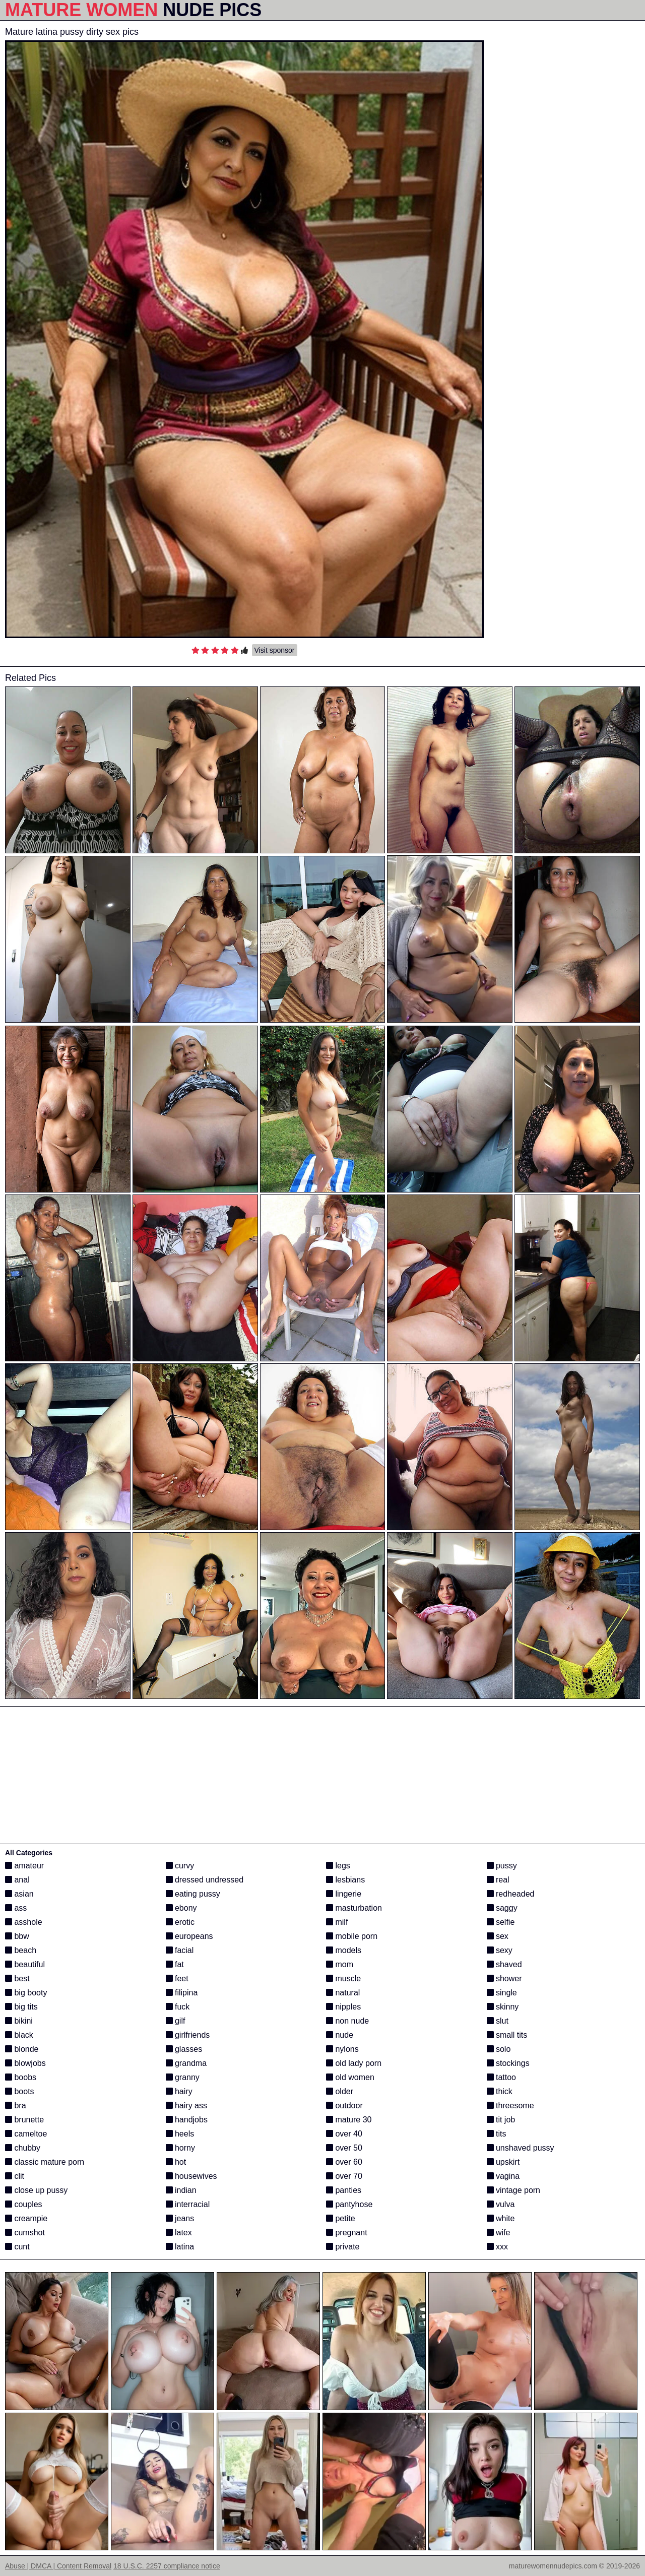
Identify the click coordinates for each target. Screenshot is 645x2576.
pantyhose (349, 2204)
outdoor (344, 2105)
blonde (22, 2049)
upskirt (503, 2162)
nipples (343, 2006)
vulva (501, 2204)
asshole (23, 1922)
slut (497, 2021)
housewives (191, 2176)
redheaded (511, 1894)
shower (504, 1978)
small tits (507, 2035)
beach (20, 1950)
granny (183, 2077)
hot (176, 2162)
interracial (188, 2204)
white (501, 2218)
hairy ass (186, 2105)
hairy (179, 2091)
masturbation (354, 1908)
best (17, 1978)
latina (180, 2246)
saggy (502, 1908)
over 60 (344, 2162)
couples (23, 2204)
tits (496, 2133)
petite (340, 2218)
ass (16, 1908)
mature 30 (348, 2119)
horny (180, 2148)
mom (339, 1964)
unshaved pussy (520, 2148)
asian (19, 1894)
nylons (342, 2049)
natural (343, 1992)
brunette (24, 2119)
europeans (189, 1936)
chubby (22, 2148)
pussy (502, 1865)
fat (175, 1964)
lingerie (343, 1894)
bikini (19, 2021)
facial (180, 1950)
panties (343, 2190)
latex (179, 2232)
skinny (503, 2006)
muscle (343, 1978)
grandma (186, 2063)
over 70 (344, 2176)
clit (14, 2176)
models (343, 1950)
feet (177, 1978)
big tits (21, 2006)
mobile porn (351, 1936)
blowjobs (25, 2063)
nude (339, 2035)
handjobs (187, 2119)
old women (350, 2077)
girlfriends (188, 2035)
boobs (20, 2077)
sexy (499, 1950)
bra (15, 2105)
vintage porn (514, 2190)
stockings (508, 2063)
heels (180, 2133)
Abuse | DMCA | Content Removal (58, 2566)
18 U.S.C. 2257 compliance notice (166, 2566)
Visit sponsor (274, 650)
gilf (175, 2021)
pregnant (346, 2232)
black (19, 2035)
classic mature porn (44, 2162)
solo (499, 2049)
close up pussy (36, 2190)
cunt (17, 2246)
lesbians (345, 1879)
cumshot (25, 2232)
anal (17, 1879)
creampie (26, 2218)
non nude (347, 2021)
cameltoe (26, 2133)
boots (19, 2091)
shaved (504, 1964)
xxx (497, 2246)
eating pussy (193, 1894)
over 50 (344, 2148)
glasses (184, 2049)
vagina (503, 2176)
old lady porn (353, 2063)
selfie (501, 1922)
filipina (182, 1992)
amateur (24, 1865)
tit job (501, 2119)
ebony (181, 1908)
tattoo (501, 2077)
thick (499, 2091)
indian (181, 2190)
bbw (17, 1936)
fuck (178, 2006)
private (342, 2246)
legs (338, 1865)
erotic (180, 1922)
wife (498, 2232)
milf (337, 1922)
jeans (180, 2218)
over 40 (344, 2133)
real (498, 1879)
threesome (510, 2105)
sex (497, 1936)
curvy (180, 1865)
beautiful (25, 1964)
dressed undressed (205, 1879)
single (502, 1992)
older (339, 2091)
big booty (26, 1992)
